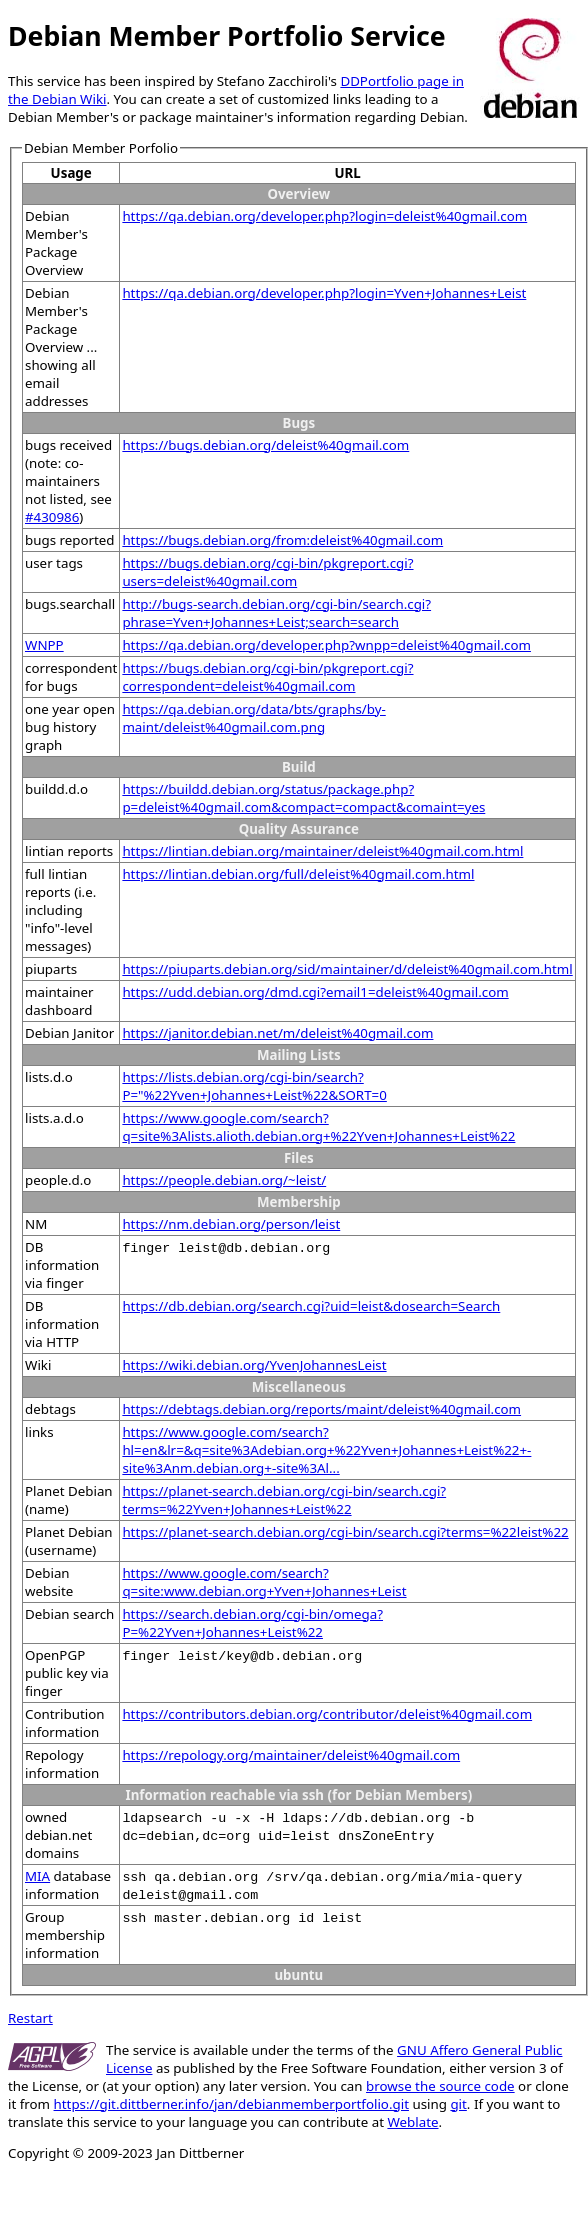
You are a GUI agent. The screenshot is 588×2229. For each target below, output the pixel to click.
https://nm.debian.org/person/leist (231, 1224)
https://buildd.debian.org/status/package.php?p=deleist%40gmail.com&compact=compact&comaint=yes (303, 798)
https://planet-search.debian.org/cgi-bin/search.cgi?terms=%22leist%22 (345, 1532)
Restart (30, 2018)
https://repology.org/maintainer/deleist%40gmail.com (291, 1755)
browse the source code (440, 2086)
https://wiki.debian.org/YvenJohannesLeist (254, 1365)
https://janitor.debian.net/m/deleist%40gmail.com (277, 1033)
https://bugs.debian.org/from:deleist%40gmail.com (282, 540)
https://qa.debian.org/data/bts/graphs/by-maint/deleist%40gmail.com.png (253, 718)
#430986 (52, 517)
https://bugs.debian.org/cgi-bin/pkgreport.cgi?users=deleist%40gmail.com (267, 572)
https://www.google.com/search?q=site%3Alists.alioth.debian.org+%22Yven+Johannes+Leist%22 (318, 1127)
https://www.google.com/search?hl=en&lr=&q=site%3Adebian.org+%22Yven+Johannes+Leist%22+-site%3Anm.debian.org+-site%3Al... (326, 1450)
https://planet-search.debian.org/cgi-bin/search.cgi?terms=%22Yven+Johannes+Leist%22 (284, 1500)
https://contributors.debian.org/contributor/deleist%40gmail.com (327, 1714)
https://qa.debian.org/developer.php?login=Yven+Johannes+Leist (324, 293)
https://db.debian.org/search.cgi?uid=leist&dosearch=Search (311, 1306)
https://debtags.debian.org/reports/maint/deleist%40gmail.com (321, 1409)
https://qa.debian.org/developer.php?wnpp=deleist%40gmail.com (326, 645)
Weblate (412, 2122)
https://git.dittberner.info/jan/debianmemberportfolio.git (231, 2104)
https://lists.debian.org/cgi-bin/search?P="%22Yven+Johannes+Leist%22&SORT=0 (254, 1086)
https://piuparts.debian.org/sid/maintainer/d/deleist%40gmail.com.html (347, 969)
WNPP (44, 645)
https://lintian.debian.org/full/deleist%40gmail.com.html (298, 874)
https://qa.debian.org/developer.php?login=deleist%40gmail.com (324, 216)
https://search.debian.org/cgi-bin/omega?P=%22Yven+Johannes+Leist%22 (252, 1623)
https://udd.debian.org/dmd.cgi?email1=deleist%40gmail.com (315, 992)
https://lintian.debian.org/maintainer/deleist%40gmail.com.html (322, 851)
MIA (37, 1876)
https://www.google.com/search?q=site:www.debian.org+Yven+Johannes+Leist (264, 1582)
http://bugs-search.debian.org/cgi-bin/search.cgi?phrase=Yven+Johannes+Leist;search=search (276, 613)
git (458, 2104)
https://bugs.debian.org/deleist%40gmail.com (265, 445)
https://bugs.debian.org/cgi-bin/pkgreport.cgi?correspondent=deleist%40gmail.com (267, 677)
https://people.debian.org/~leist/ (224, 1180)
